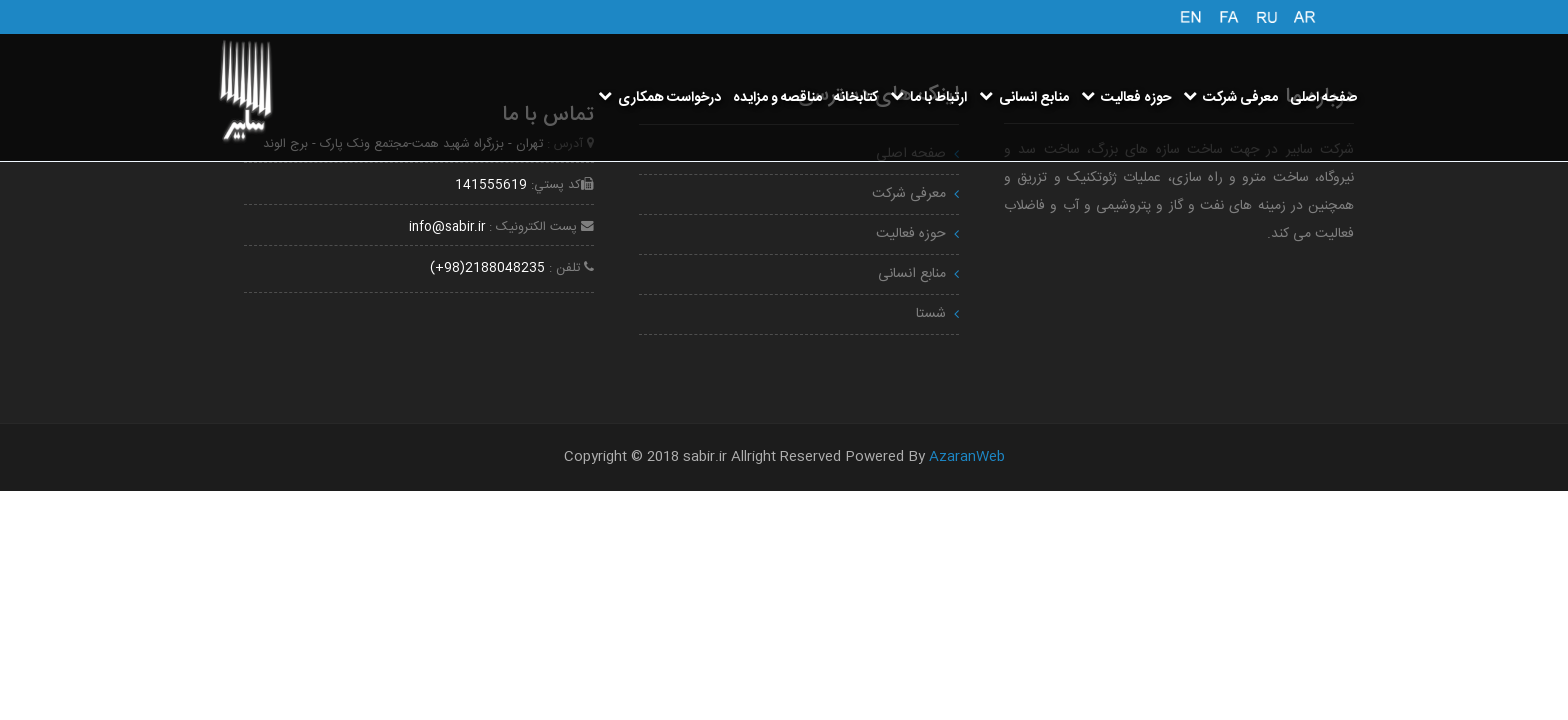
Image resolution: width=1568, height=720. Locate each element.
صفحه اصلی (1323, 98)
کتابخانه (856, 98)
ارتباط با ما (928, 98)
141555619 (491, 185)
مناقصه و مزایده (777, 98)
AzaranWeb (967, 457)
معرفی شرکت (1230, 98)
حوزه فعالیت (1126, 98)
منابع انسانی (1024, 98)
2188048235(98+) (487, 268)
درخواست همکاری (659, 98)
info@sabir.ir (447, 227)
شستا (931, 314)
